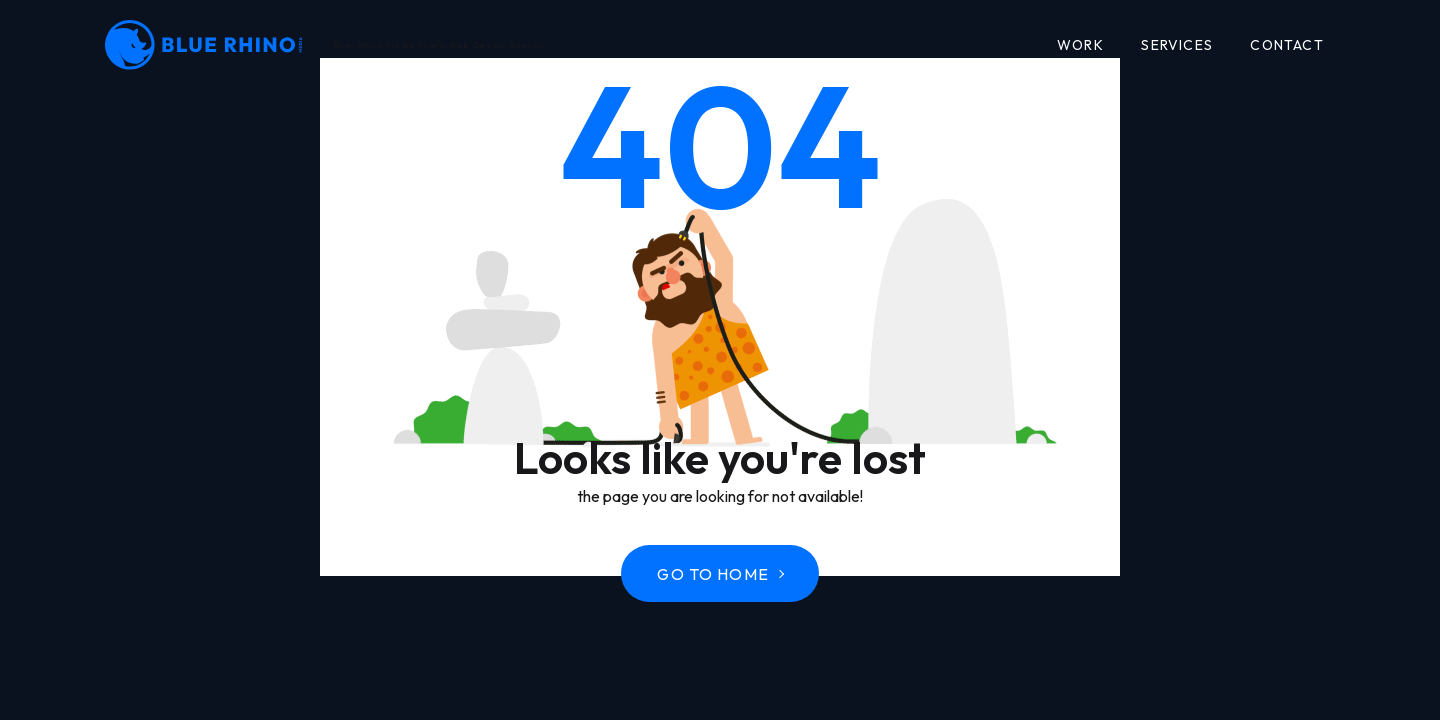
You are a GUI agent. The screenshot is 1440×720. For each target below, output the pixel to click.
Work (1080, 45)
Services (1177, 45)
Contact (1286, 45)
